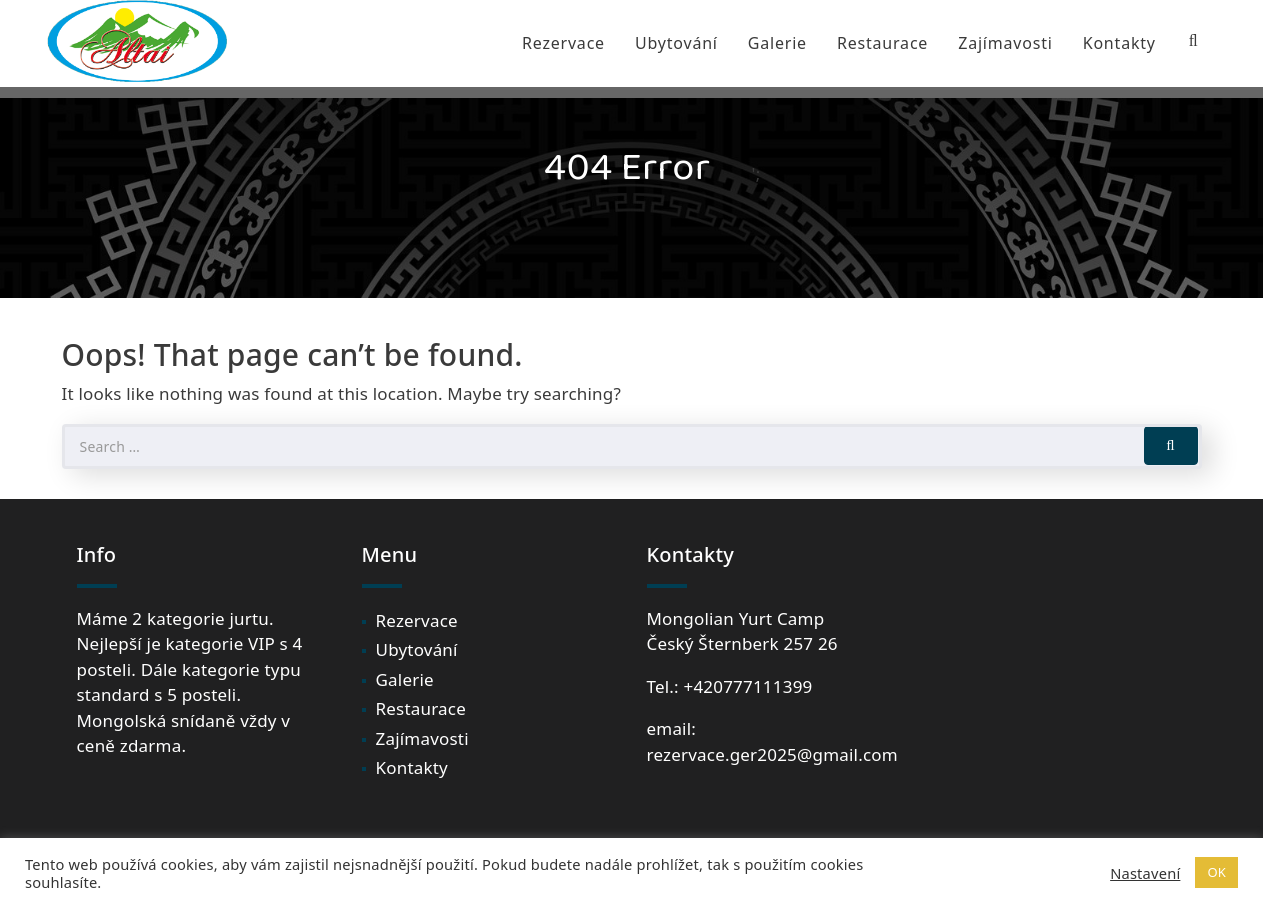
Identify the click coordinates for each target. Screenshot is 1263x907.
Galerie (777, 43)
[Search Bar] (1194, 41)
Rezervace (563, 43)
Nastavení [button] (1145, 873)
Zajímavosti (1005, 43)
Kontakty (1119, 43)
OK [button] (1216, 872)
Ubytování (676, 43)
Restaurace (882, 43)
